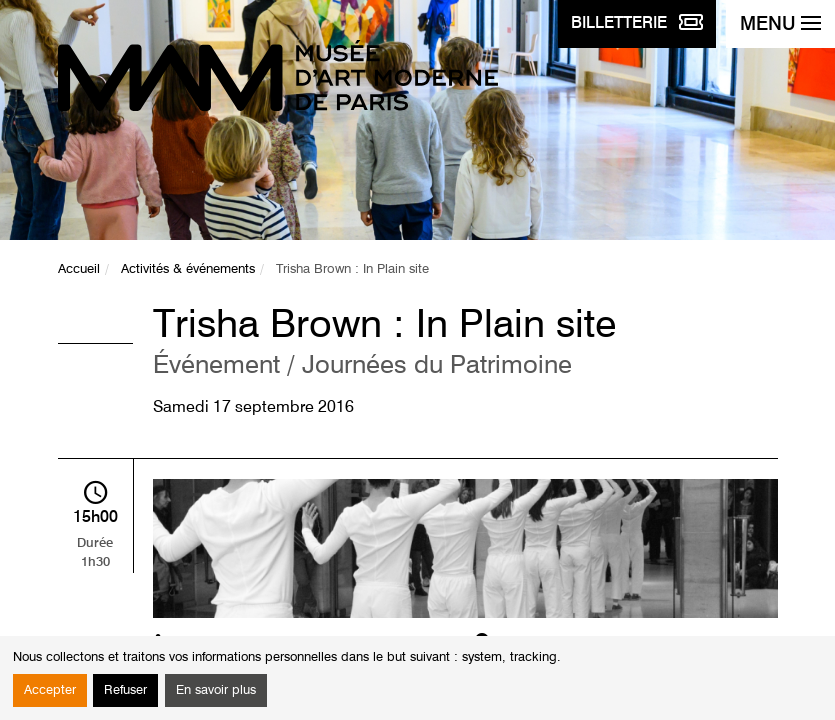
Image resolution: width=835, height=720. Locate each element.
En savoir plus (216, 690)
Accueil (79, 269)
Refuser (125, 690)
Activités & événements (188, 269)
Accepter (50, 690)
